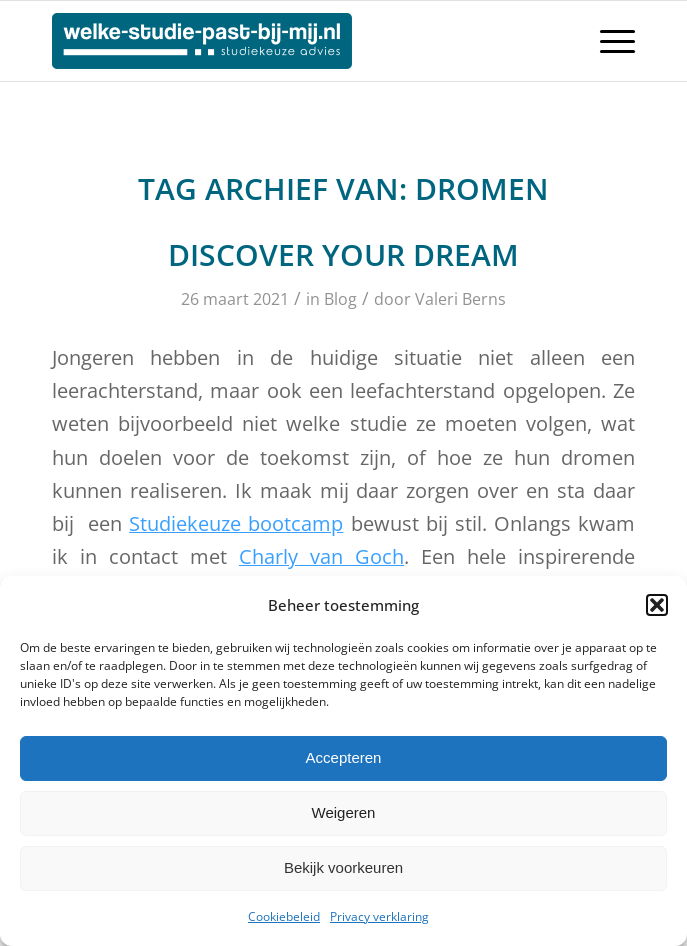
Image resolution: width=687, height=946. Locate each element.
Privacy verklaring (379, 916)
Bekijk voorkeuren (343, 867)
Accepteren (344, 757)
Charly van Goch (321, 556)
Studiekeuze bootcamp (236, 523)
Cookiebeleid (284, 916)
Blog (340, 299)
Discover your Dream (343, 254)
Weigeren (344, 812)
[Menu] (607, 41)
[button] (657, 605)
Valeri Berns (460, 299)
